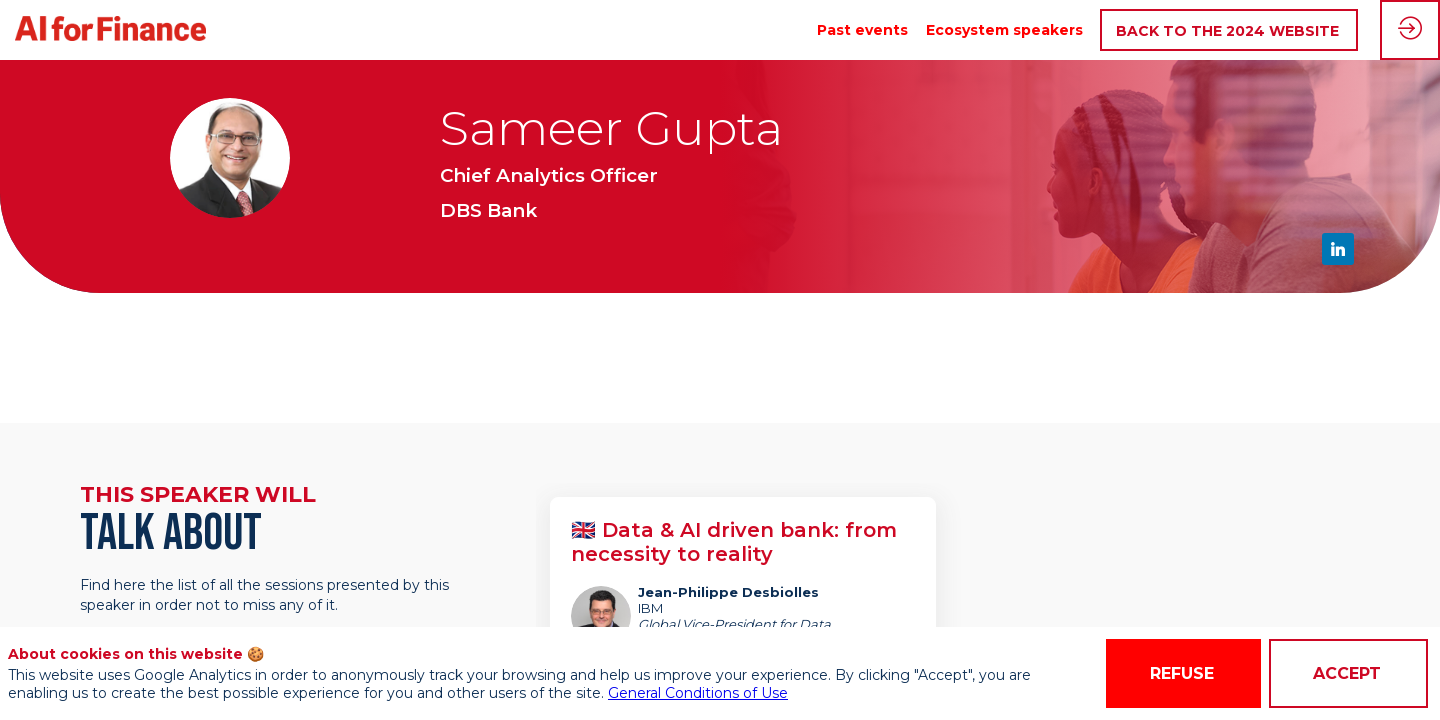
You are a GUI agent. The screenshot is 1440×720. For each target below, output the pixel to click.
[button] (1229, 30)
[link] (862, 30)
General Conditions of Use (698, 693)
